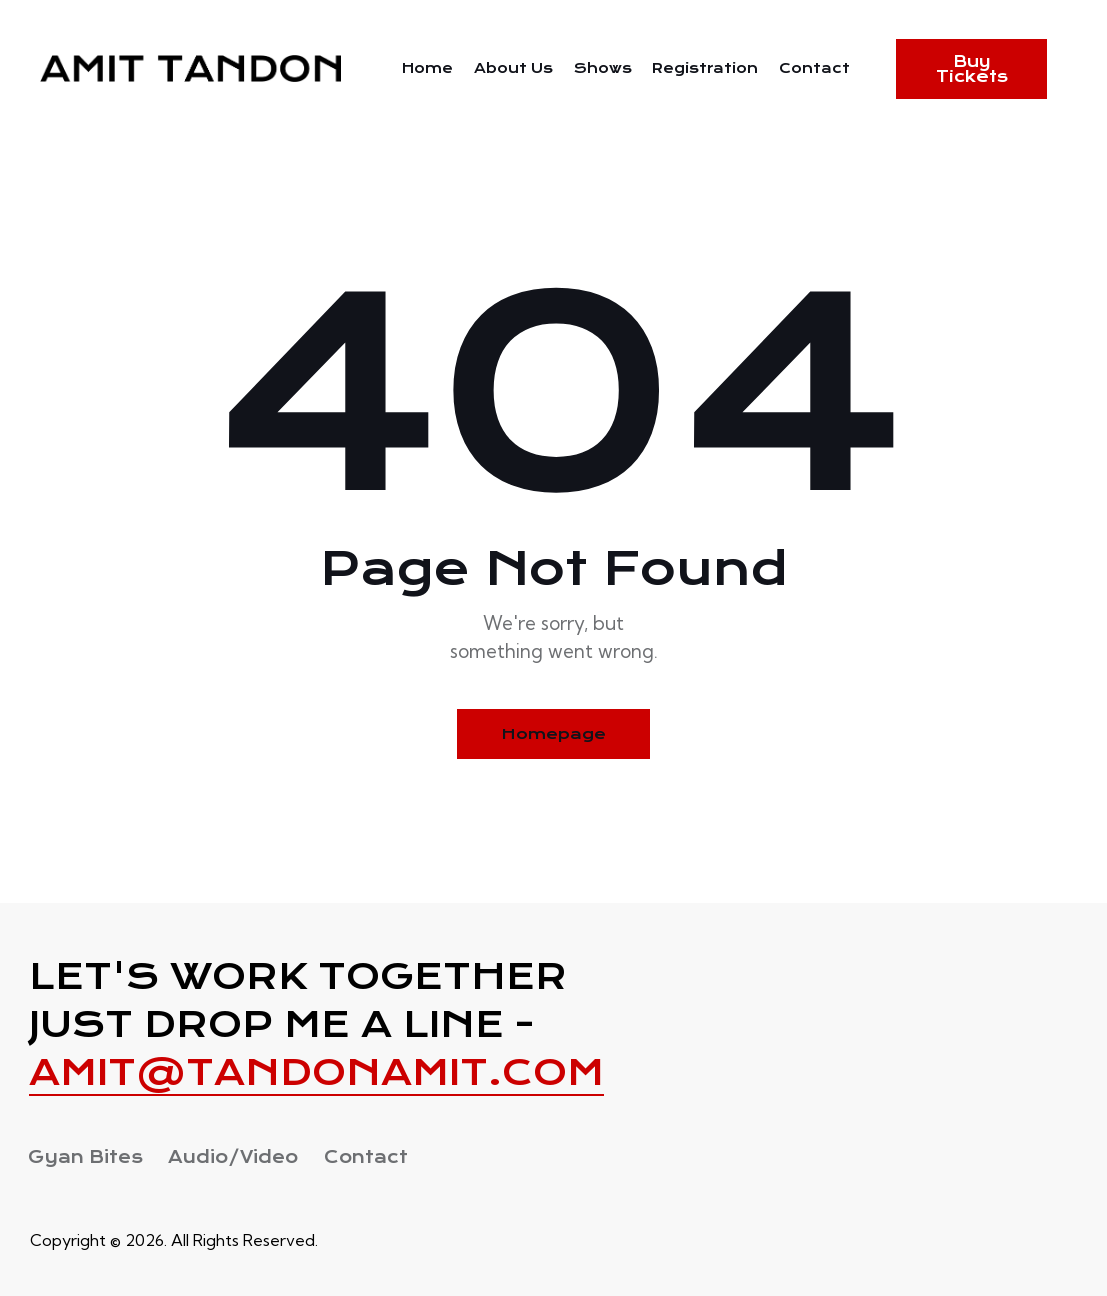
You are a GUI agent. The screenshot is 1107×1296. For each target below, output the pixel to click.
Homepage (553, 734)
